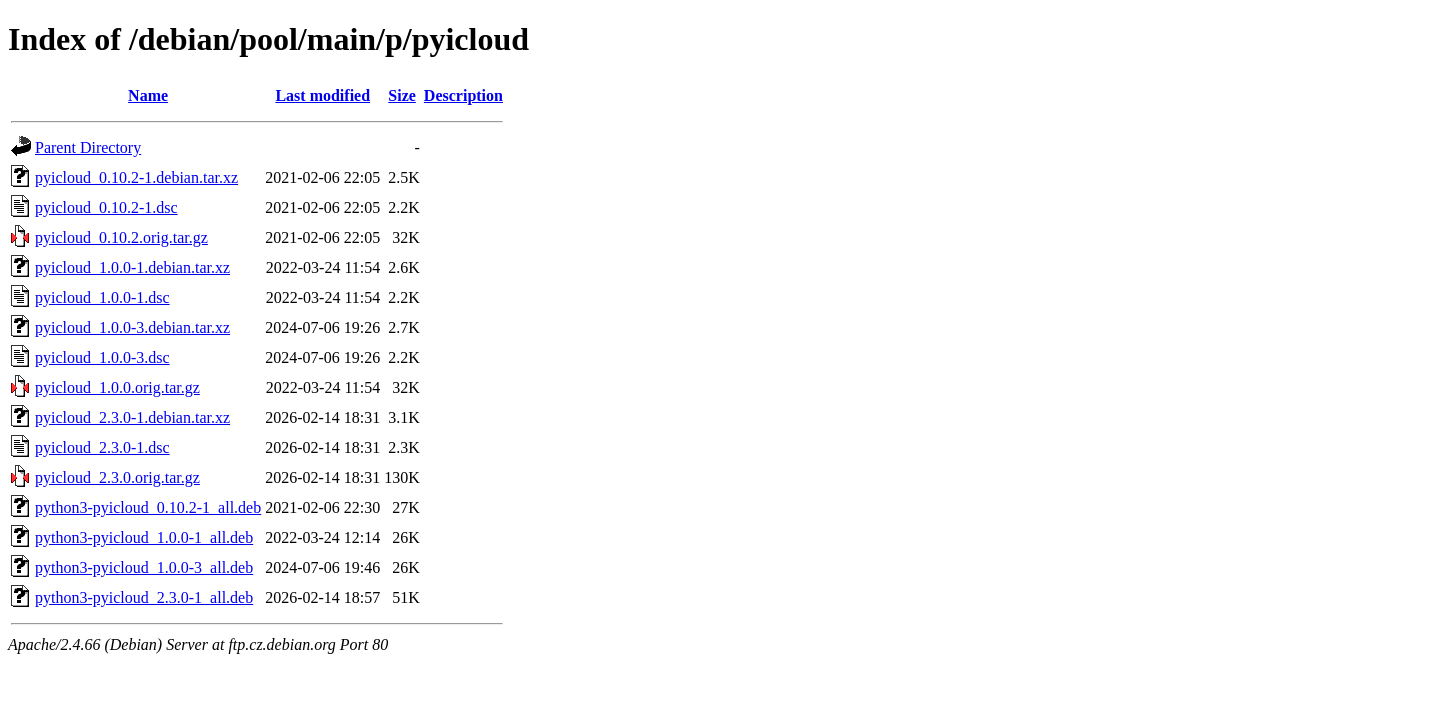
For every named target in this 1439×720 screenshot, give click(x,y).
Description (463, 95)
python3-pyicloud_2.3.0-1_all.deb (144, 597)
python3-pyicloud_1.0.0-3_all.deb (144, 567)
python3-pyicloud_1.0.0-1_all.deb (144, 537)
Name (148, 95)
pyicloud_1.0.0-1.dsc (102, 297)
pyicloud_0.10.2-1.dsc (106, 207)
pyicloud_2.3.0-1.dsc (102, 447)
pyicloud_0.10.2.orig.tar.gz (121, 237)
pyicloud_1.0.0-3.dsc (102, 357)
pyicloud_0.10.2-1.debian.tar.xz (136, 177)
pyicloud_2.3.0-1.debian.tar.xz (132, 417)
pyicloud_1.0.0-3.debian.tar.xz (132, 327)
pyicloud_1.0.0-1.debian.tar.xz (132, 267)
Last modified (322, 95)
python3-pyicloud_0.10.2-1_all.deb (148, 507)
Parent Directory (88, 147)
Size (402, 95)
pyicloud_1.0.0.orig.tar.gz (117, 387)
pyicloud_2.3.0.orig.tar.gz (117, 477)
